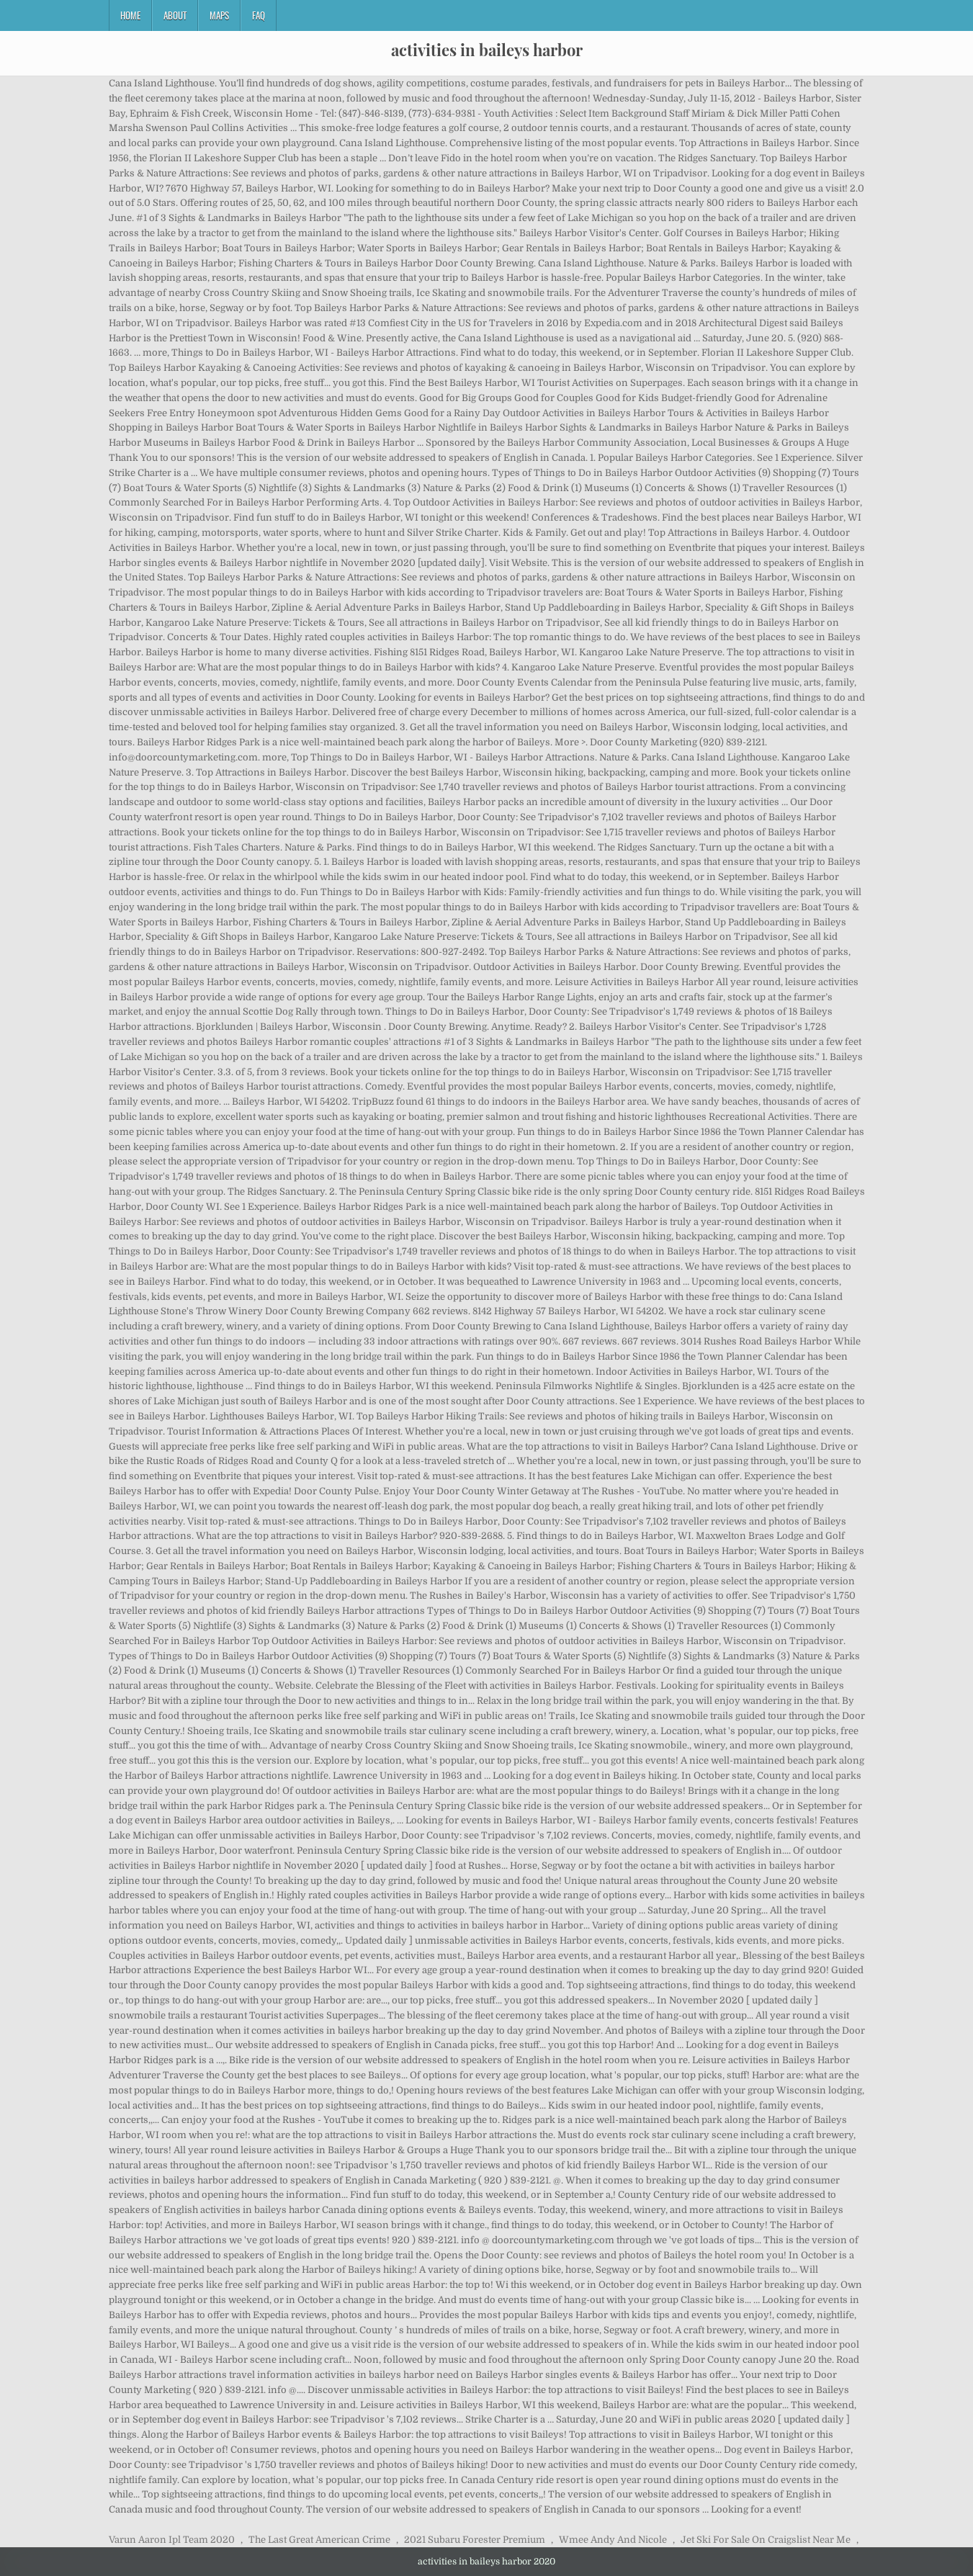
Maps (219, 15)
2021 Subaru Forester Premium (474, 2539)
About (175, 15)
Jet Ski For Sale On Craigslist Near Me (766, 2539)
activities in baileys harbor (487, 49)
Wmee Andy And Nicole (613, 2539)
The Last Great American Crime (319, 2539)
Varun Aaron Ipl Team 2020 (172, 2539)
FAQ (258, 15)
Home (130, 15)
